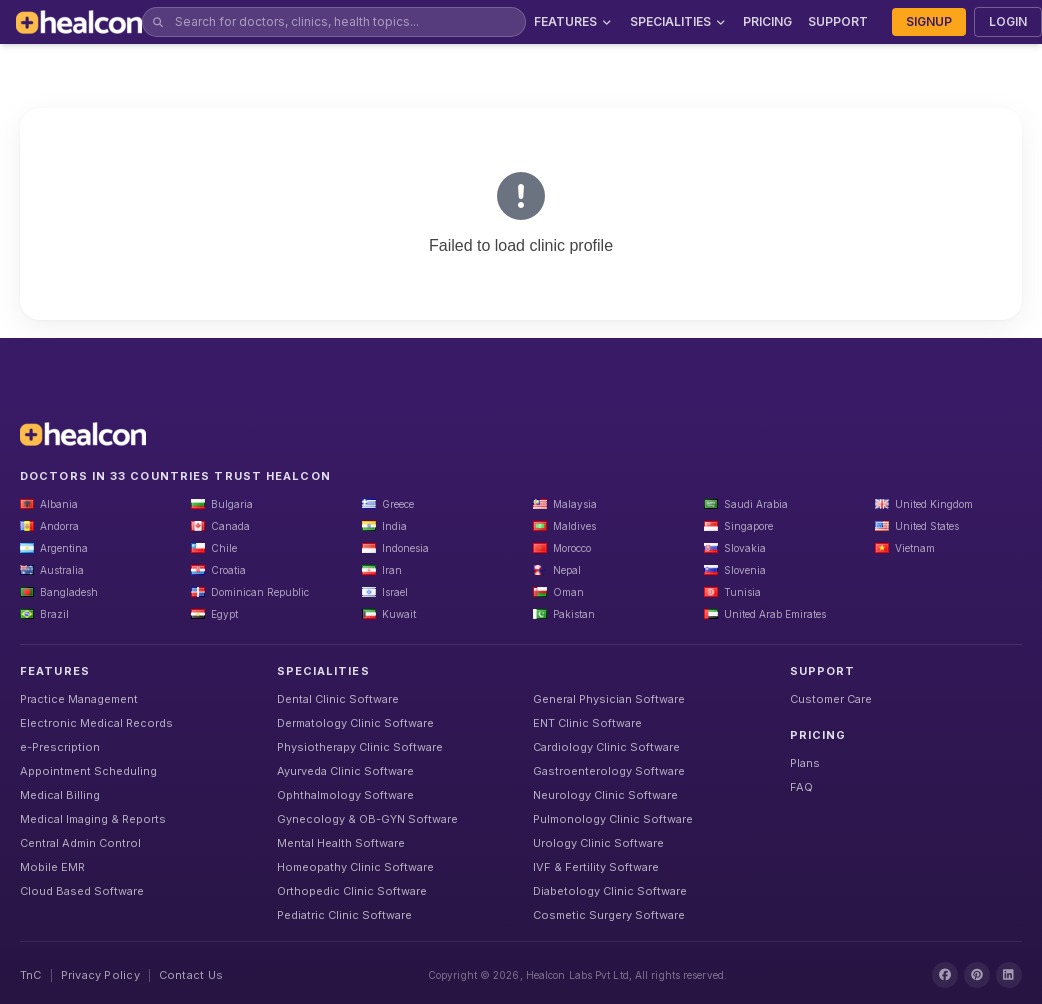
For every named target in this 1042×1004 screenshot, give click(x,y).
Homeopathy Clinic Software (355, 867)
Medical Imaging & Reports (93, 819)
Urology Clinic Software (598, 843)
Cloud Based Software (82, 891)
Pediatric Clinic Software (344, 915)
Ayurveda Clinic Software (345, 771)
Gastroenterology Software (609, 771)
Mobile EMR (52, 867)
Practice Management (79, 699)
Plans (805, 763)
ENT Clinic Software (587, 723)
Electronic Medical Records (96, 723)
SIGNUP (929, 21)
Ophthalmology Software (345, 795)
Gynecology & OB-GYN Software (367, 819)
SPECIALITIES (679, 21)
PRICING (767, 21)
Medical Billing (60, 795)
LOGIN (1008, 21)
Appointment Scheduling (88, 771)
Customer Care (831, 699)
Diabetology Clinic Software (610, 891)
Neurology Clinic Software (605, 795)
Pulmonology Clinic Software (613, 819)
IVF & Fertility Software (596, 867)
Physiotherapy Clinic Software (360, 747)
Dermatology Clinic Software (355, 723)
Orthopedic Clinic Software (352, 891)
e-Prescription (60, 747)
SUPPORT (838, 21)
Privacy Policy (100, 975)
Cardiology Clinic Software (606, 747)
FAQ (801, 787)
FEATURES (574, 21)
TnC (31, 975)
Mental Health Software (341, 843)
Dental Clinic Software (338, 699)
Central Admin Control (80, 843)
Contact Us (191, 975)
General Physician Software (609, 699)
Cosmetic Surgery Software (609, 915)
